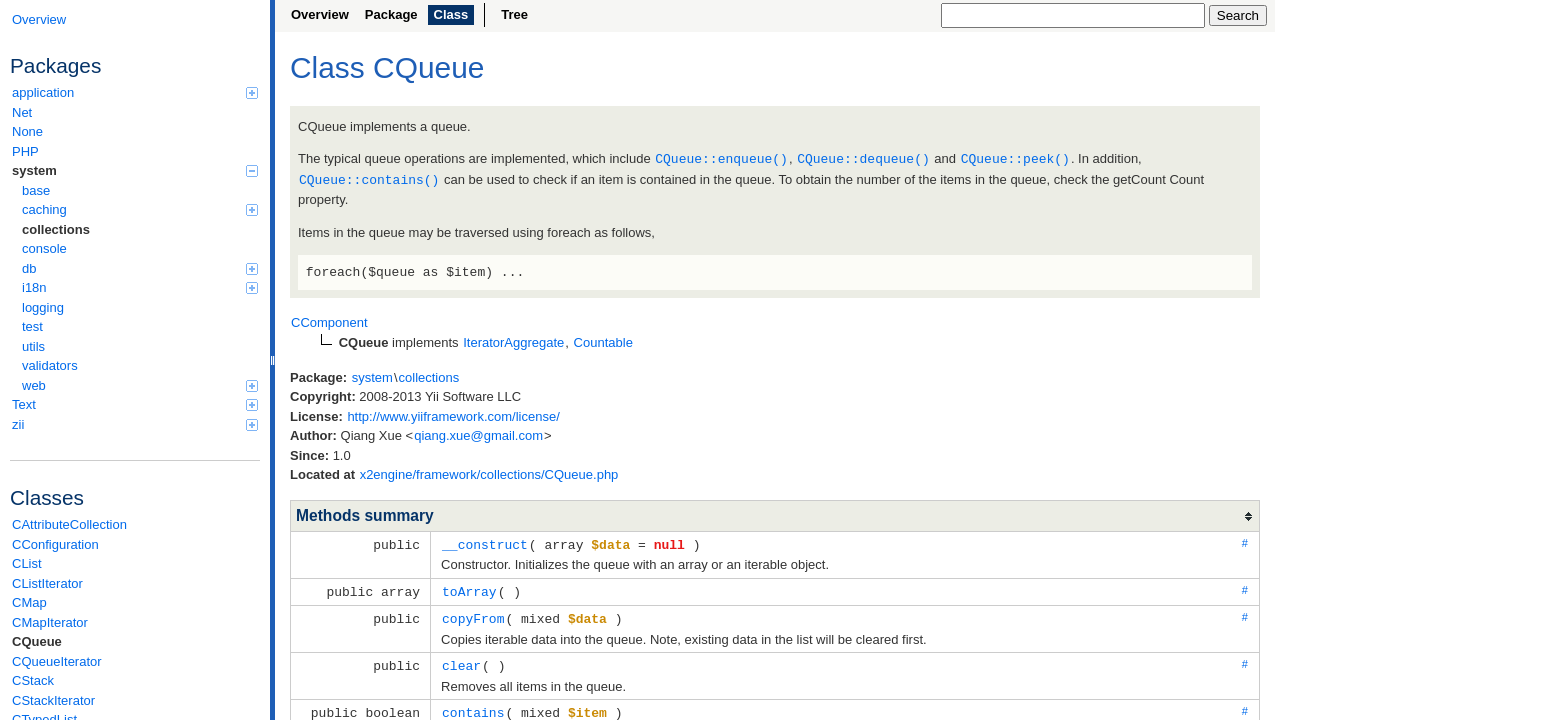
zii (135, 424)
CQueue (37, 641)
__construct (485, 542)
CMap (29, 602)
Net (22, 112)
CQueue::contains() (369, 178)
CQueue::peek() (1015, 158)
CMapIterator (50, 622)
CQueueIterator (57, 661)
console (44, 248)
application (135, 92)
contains (473, 706)
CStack (33, 680)
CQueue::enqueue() (721, 158)
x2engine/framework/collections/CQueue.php (489, 472)
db (140, 268)
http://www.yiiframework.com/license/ (453, 414)
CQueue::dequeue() (863, 158)
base (36, 190)
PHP (25, 151)
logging (43, 307)
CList (27, 563)
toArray (469, 588)
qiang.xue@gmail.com (478, 433)
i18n (140, 287)
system (135, 170)
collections (56, 229)
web (140, 385)
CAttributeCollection (69, 524)
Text (135, 404)
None (27, 131)
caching (140, 209)
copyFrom (473, 614)
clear (461, 660)
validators (50, 365)
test (32, 326)
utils (33, 346)
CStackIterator (53, 700)
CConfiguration (55, 544)
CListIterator (47, 583)
